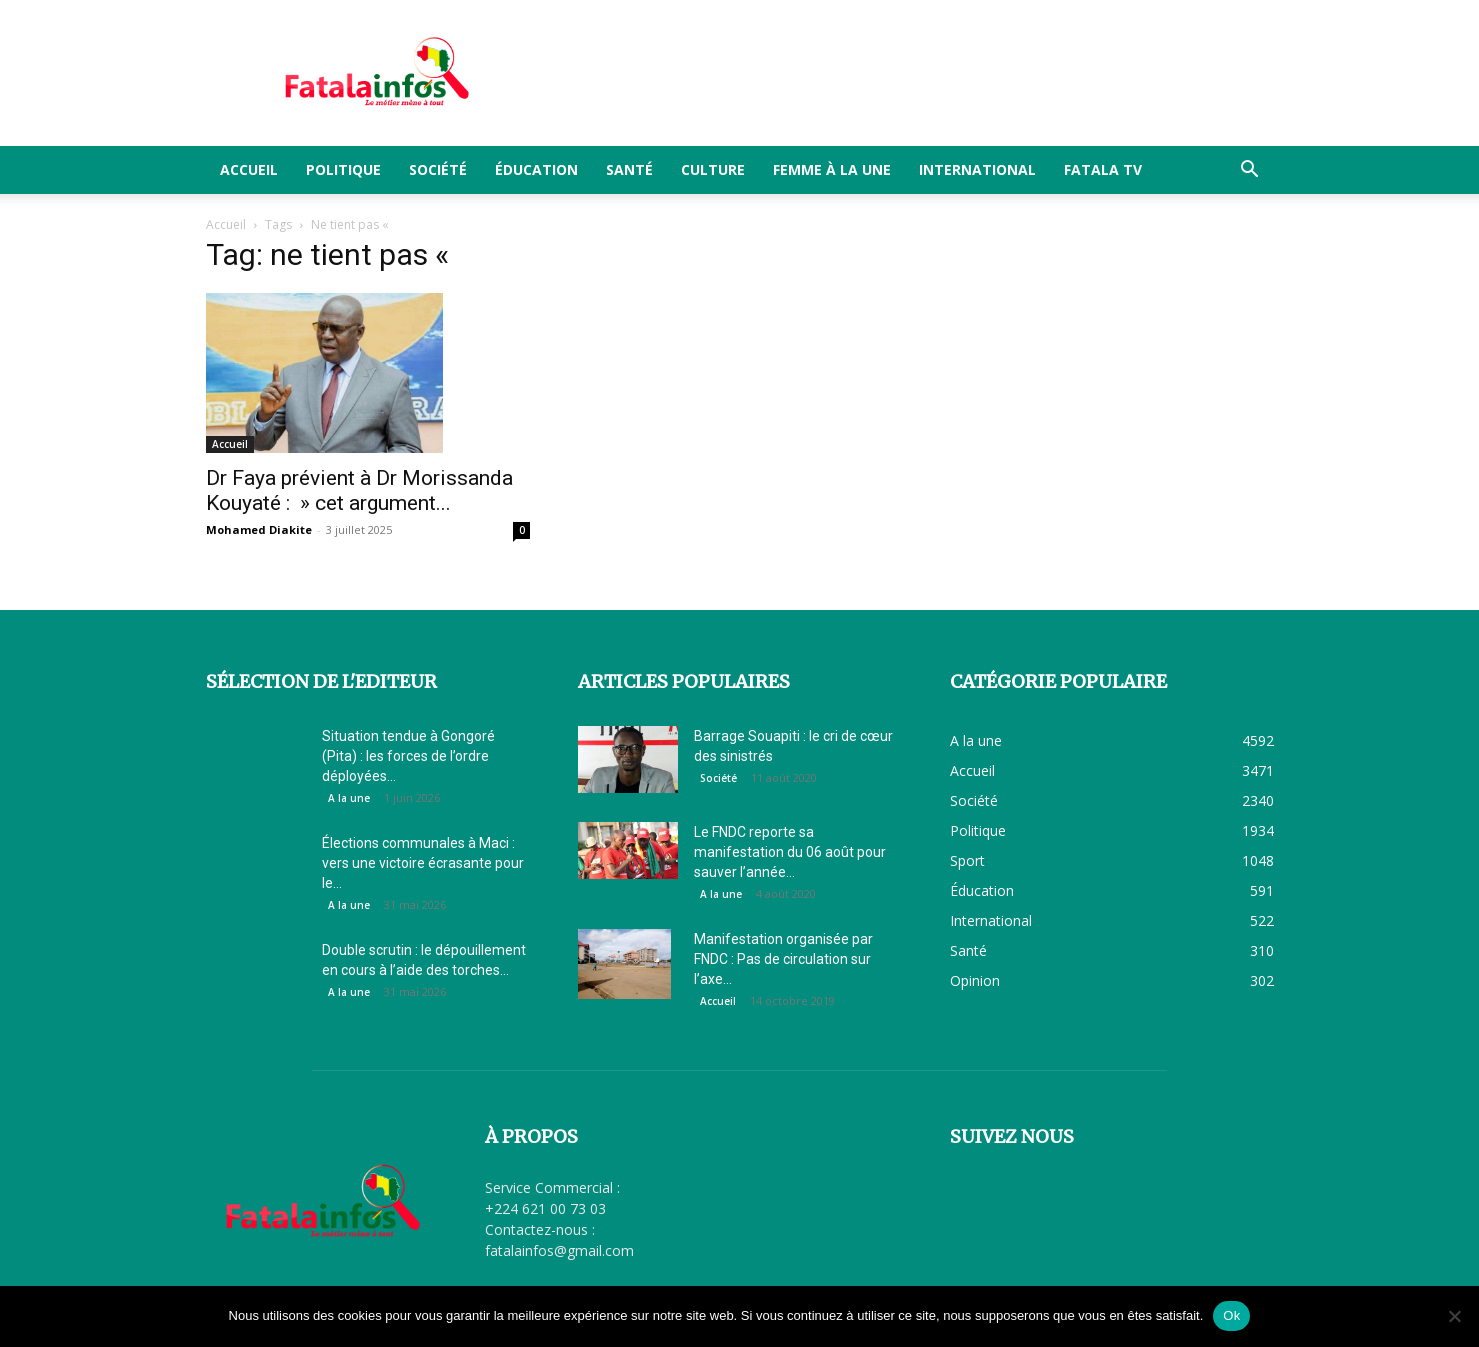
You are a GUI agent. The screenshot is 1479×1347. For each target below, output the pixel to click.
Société (438, 169)
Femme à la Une (832, 169)
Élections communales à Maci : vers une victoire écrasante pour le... (423, 863)
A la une (349, 798)
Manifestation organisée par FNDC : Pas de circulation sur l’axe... (783, 959)
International (977, 169)
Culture (713, 169)
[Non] (1454, 1316)
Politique (343, 169)
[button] (1250, 171)
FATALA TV (1103, 169)
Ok (1231, 1315)
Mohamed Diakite (259, 529)
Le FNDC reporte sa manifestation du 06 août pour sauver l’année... (790, 852)
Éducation (536, 169)
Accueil (249, 169)
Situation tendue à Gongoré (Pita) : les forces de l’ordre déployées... (408, 756)
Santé (629, 169)
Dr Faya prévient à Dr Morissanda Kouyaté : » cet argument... (359, 490)
